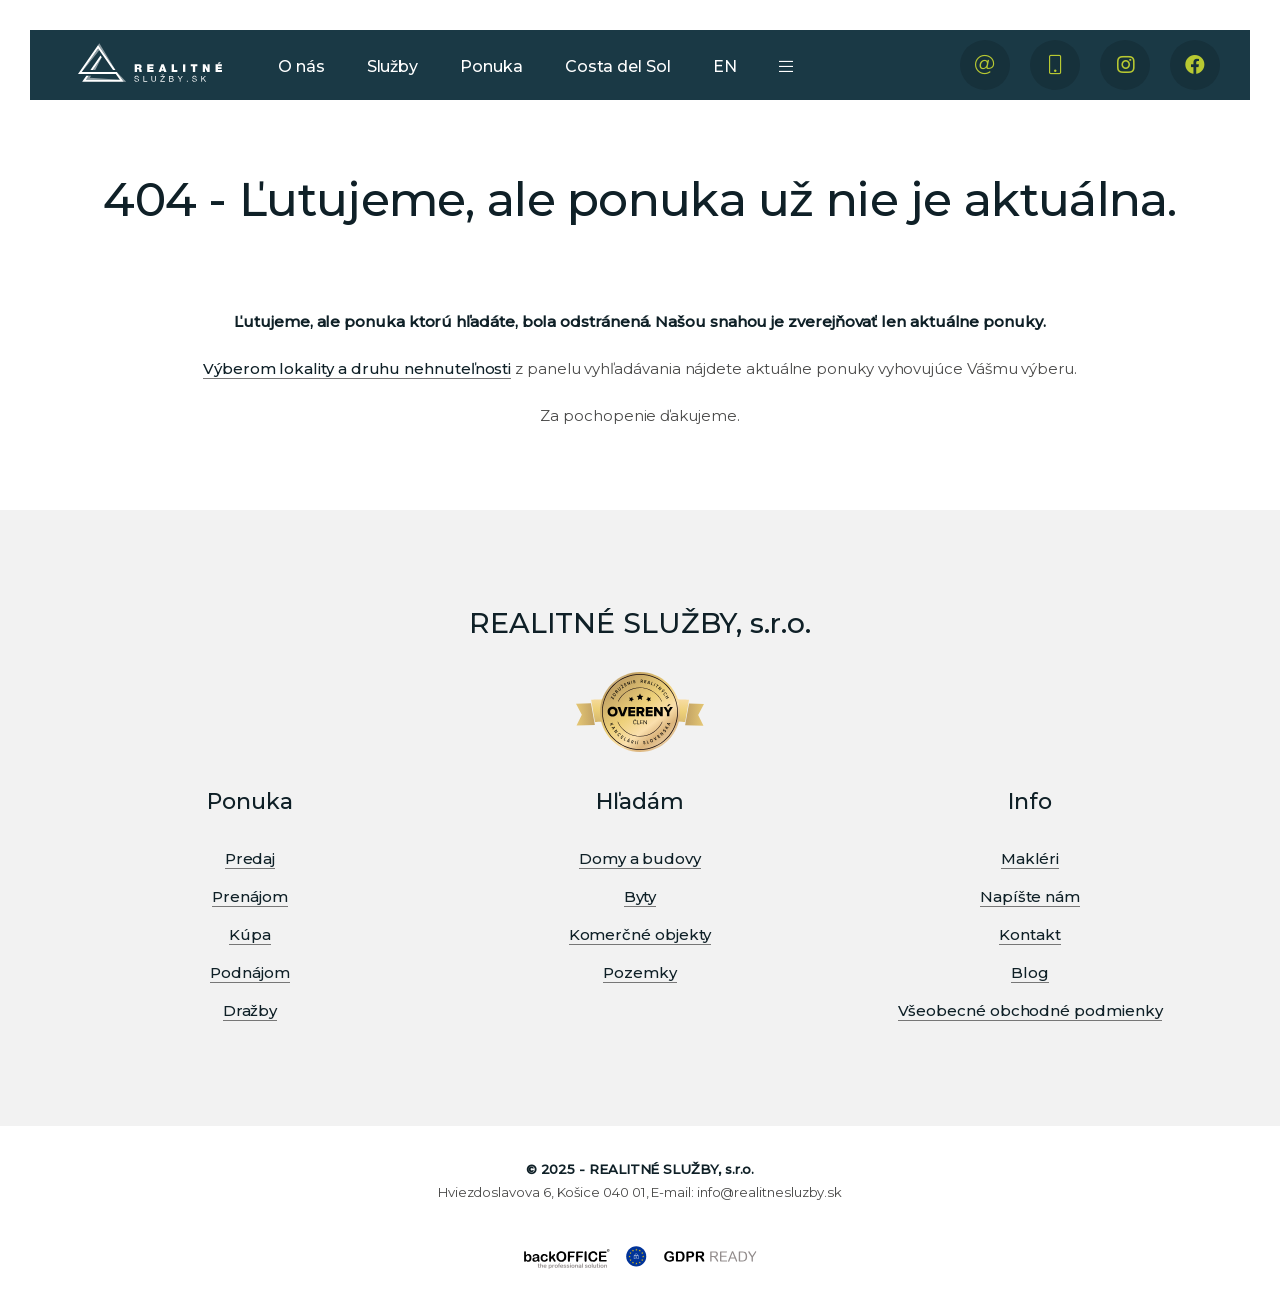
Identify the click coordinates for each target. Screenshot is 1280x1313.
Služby (393, 66)
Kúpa (250, 934)
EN (725, 66)
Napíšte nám (1030, 896)
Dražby (250, 1010)
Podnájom (249, 972)
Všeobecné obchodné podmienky (1030, 1010)
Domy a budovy (640, 858)
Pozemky (639, 972)
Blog (1030, 972)
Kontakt (1029, 934)
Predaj (250, 858)
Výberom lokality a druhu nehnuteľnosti (357, 368)
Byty (640, 896)
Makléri (1030, 858)
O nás (301, 66)
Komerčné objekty (640, 934)
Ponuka (491, 66)
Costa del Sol (618, 66)
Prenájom (249, 896)
